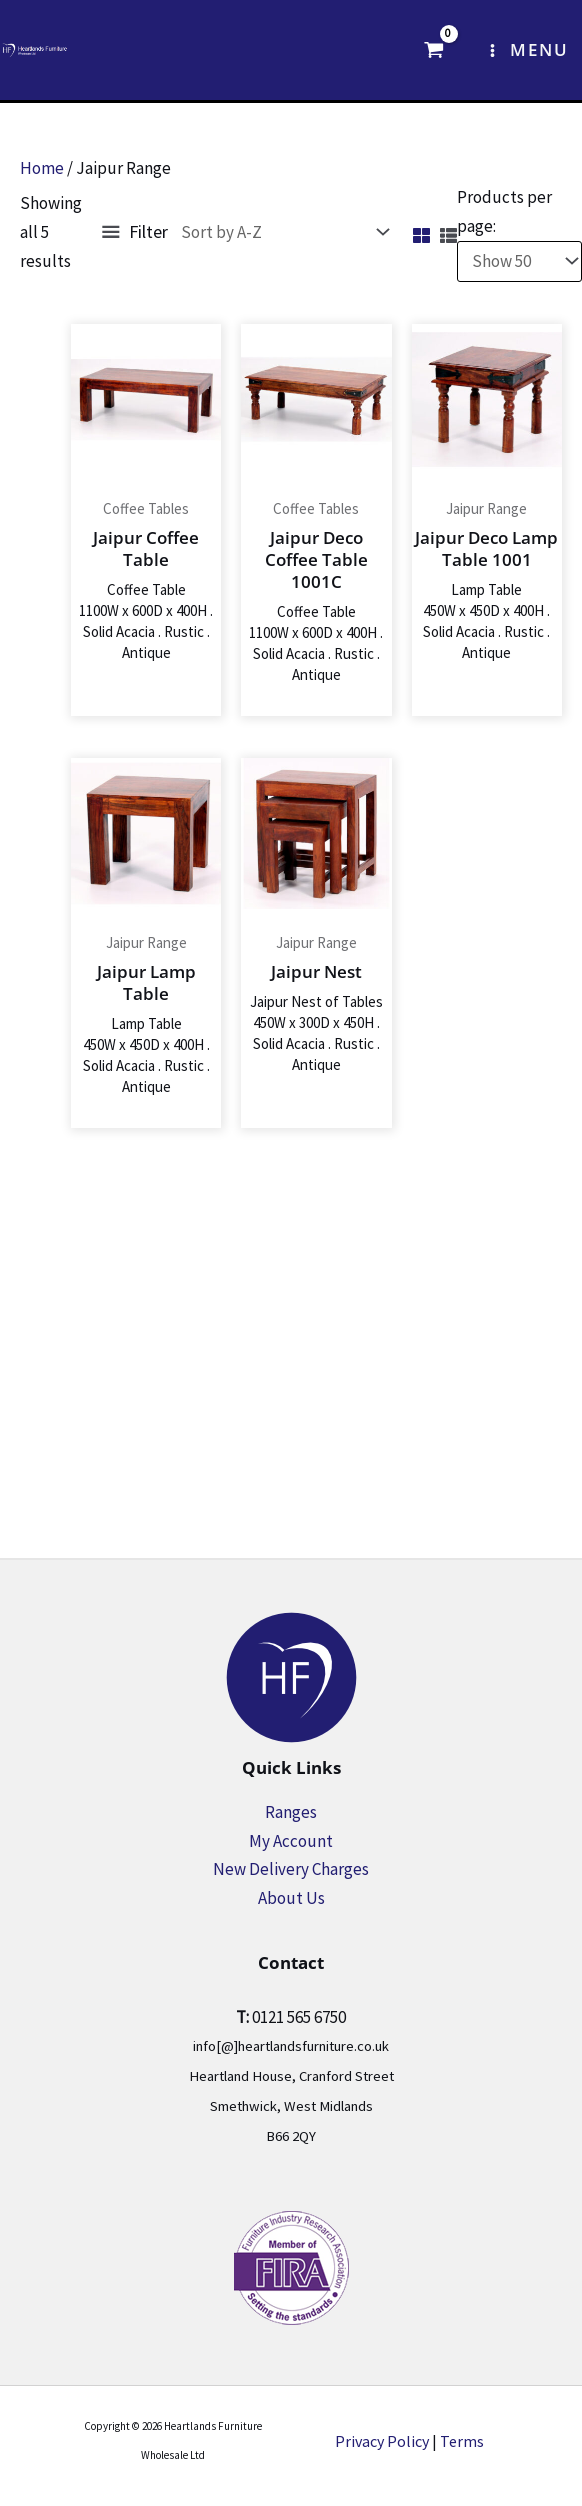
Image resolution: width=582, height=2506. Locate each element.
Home (42, 168)
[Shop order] (281, 232)
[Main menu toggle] (527, 49)
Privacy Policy (382, 2441)
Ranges (291, 1812)
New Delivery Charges (291, 1869)
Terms (462, 2441)
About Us (291, 1898)
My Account (291, 1841)
